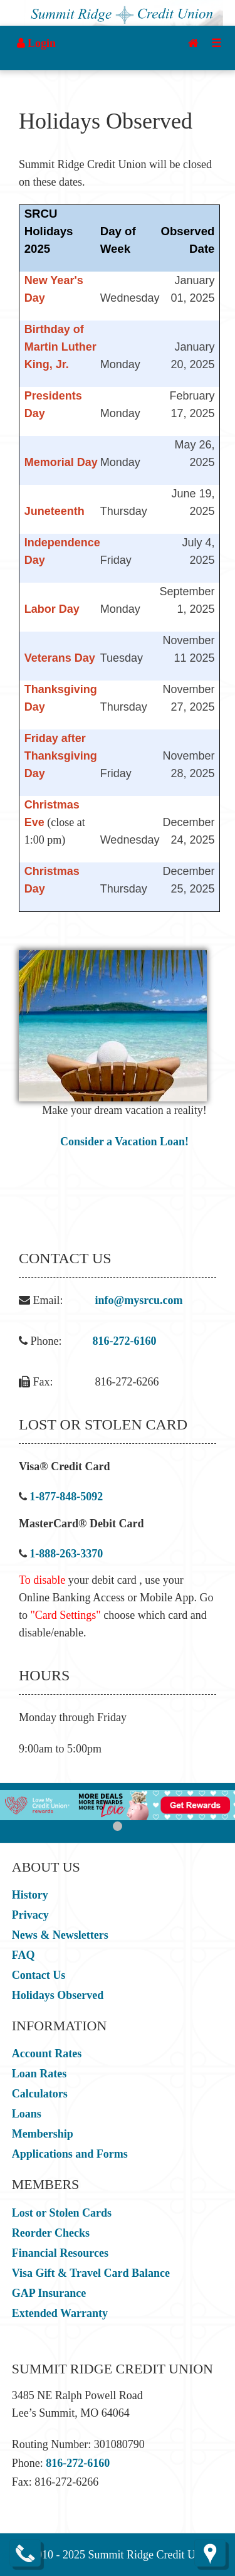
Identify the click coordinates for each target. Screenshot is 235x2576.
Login (36, 43)
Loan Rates (39, 2073)
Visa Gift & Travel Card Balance (91, 2273)
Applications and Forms (70, 2154)
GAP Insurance (49, 2293)
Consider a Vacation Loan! (124, 1141)
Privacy (30, 1915)
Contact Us (39, 1975)
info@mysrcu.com (139, 1300)
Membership (42, 2134)
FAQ (23, 1955)
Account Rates (46, 2053)
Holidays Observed (58, 1995)
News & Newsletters (60, 1935)
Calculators (40, 2093)
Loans (26, 2113)
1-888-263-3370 (66, 1553)
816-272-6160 (125, 1341)
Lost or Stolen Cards (62, 2213)
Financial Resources (60, 2253)
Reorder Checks (51, 2233)
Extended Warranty (60, 2313)
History (30, 1895)
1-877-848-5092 (66, 1496)
